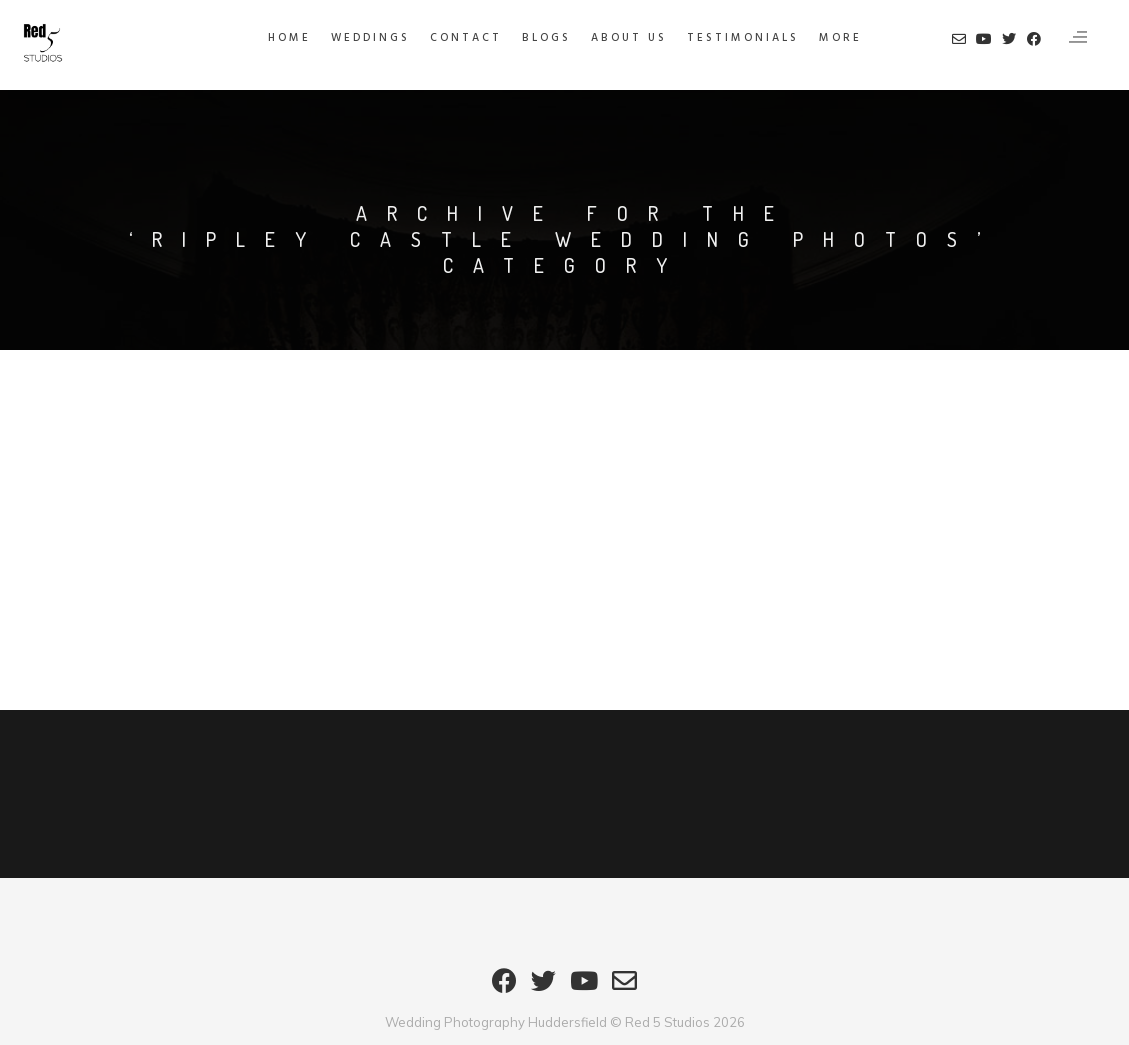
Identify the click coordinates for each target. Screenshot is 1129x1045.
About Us (629, 38)
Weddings (370, 38)
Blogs (546, 38)
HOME (289, 38)
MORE (840, 38)
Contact (466, 38)
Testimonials (743, 38)
